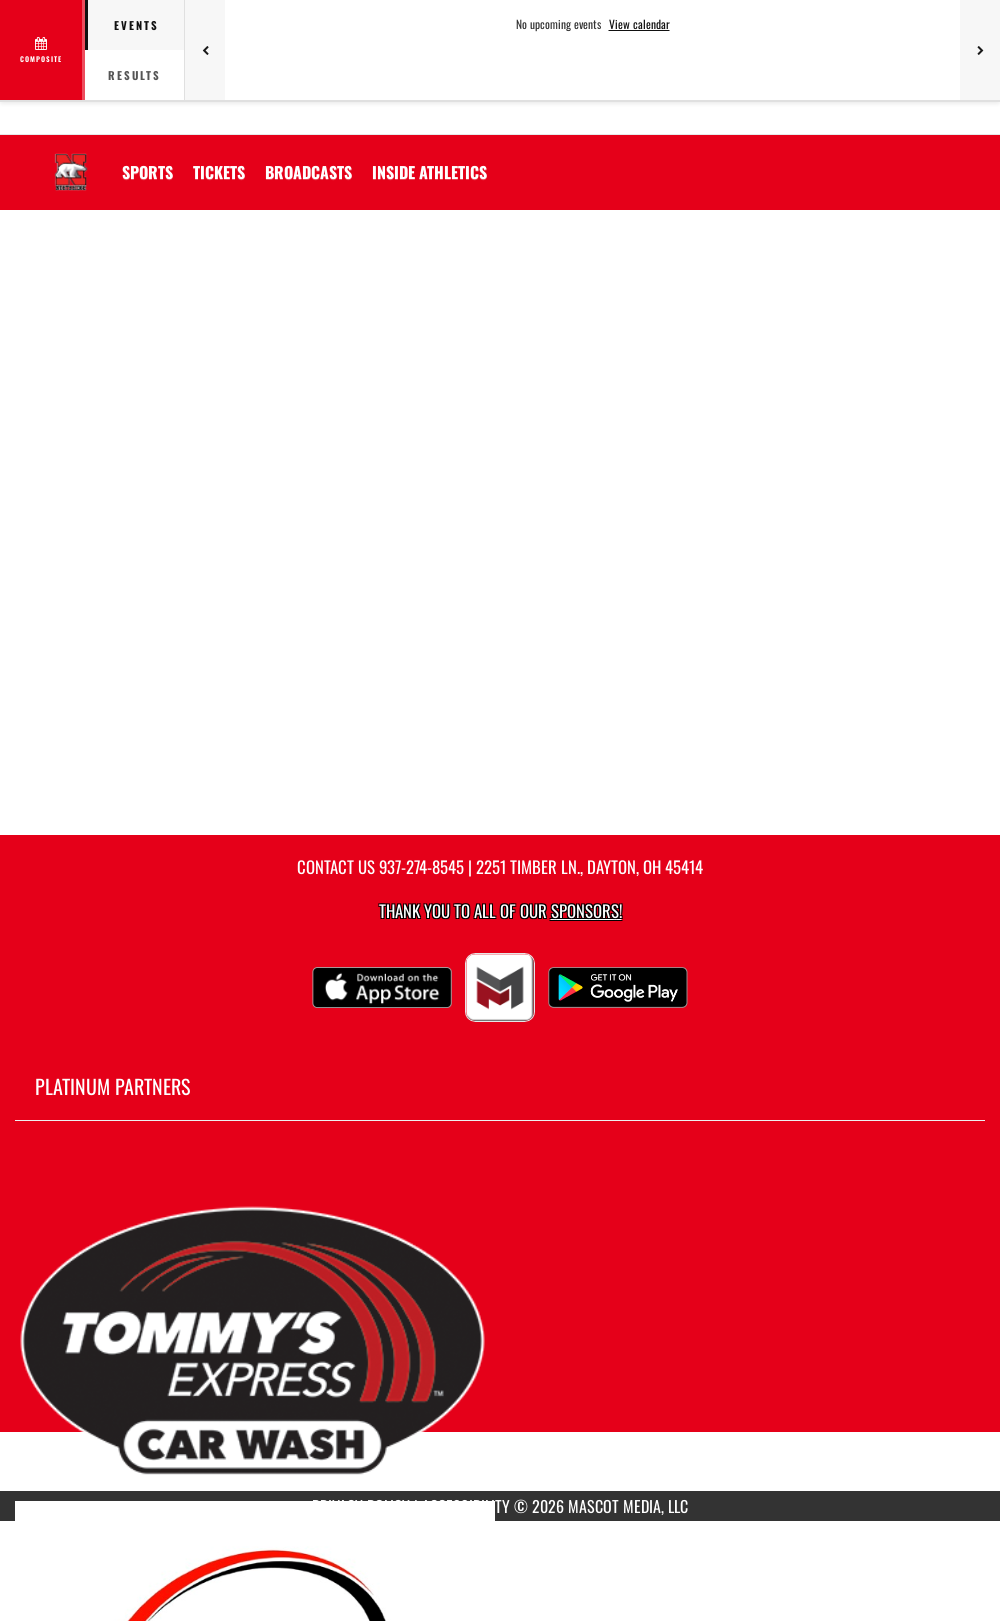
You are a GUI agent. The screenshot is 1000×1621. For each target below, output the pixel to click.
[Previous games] (205, 50)
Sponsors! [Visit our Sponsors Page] (586, 910)
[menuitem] (219, 172)
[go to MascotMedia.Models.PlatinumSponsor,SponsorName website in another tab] (500, 1321)
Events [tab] (136, 25)
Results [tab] (134, 75)
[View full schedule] (42, 50)
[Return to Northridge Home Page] (71, 160)
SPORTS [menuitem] (147, 172)
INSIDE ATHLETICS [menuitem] (429, 172)
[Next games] (980, 50)
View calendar (639, 24)
